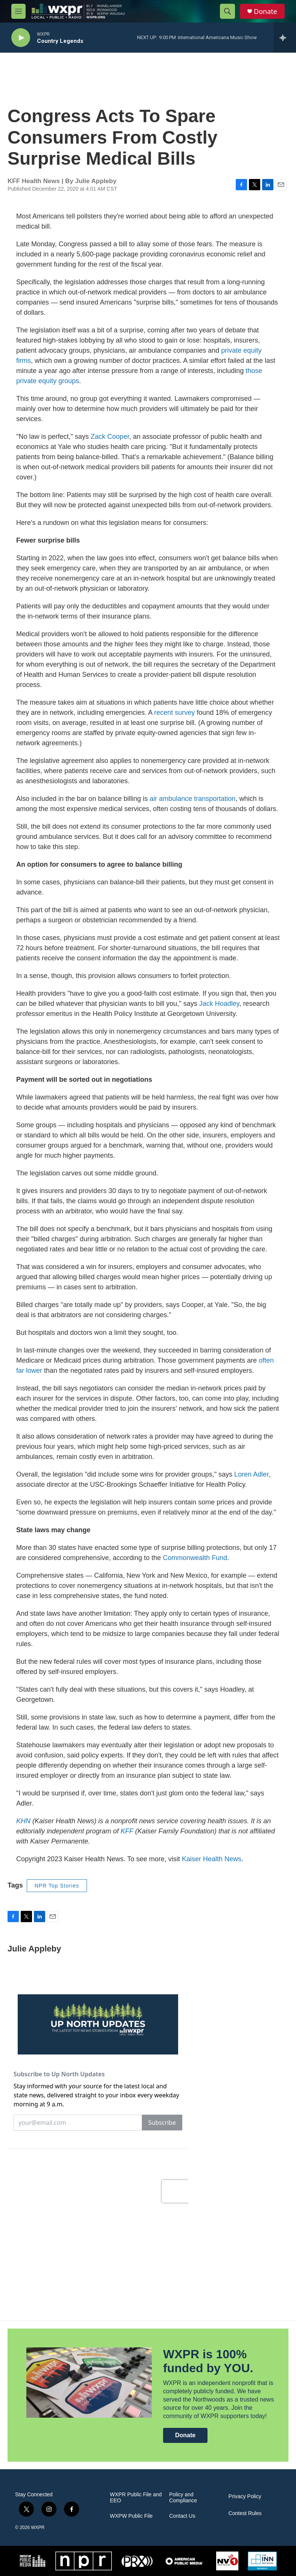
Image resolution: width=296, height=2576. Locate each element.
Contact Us (182, 2516)
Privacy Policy (245, 2496)
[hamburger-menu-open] (18, 11)
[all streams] (285, 38)
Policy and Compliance (183, 2497)
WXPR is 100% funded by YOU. (208, 2361)
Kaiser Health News (211, 1859)
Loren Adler (251, 1474)
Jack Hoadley (219, 1003)
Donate (265, 11)
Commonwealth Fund (195, 1558)
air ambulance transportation (192, 798)
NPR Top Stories (57, 1886)
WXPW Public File (131, 2516)
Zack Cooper (110, 436)
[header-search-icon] (227, 11)
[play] (21, 37)
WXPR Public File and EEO (136, 2497)
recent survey (174, 712)
